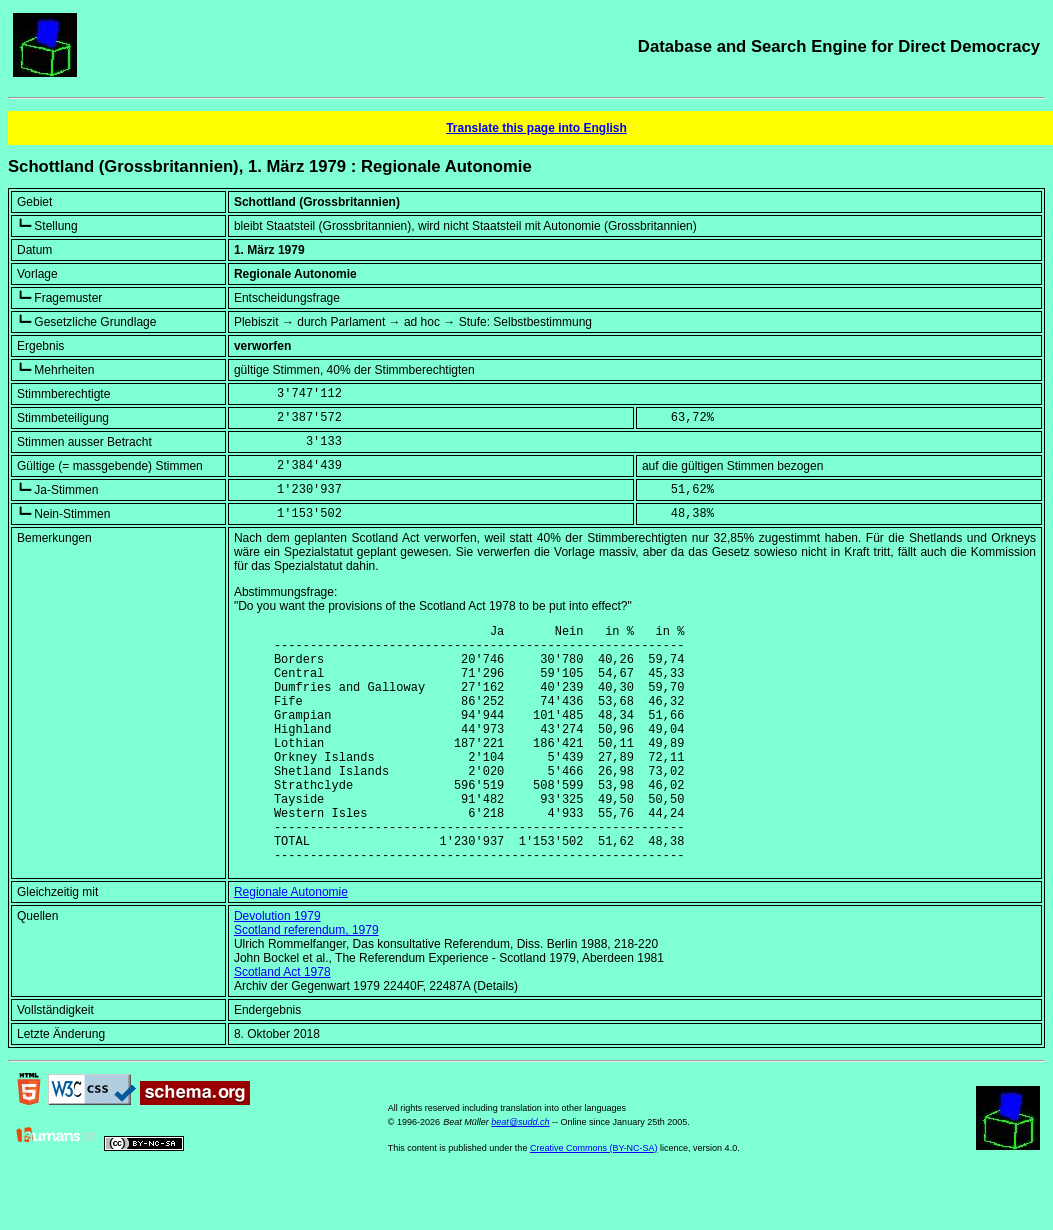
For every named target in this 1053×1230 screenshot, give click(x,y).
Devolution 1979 (277, 967)
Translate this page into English (536, 128)
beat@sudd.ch (520, 1173)
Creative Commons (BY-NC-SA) (594, 1199)
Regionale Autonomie (291, 943)
